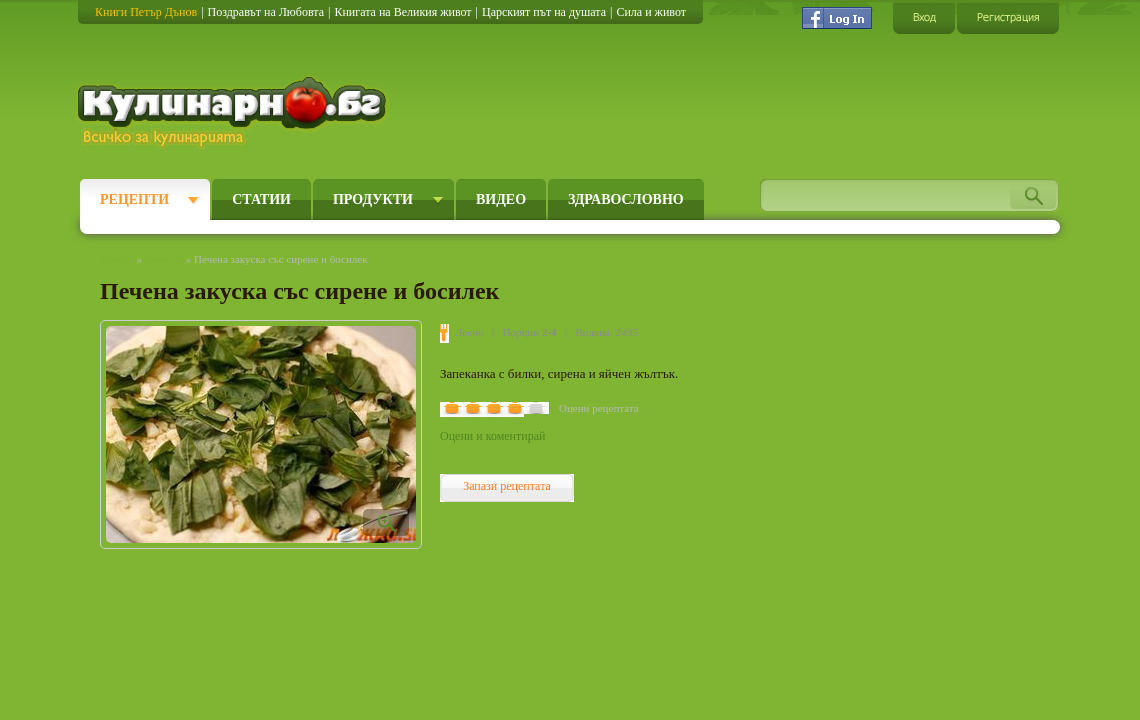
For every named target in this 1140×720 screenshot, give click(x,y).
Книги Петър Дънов (146, 12)
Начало (117, 259)
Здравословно (626, 199)
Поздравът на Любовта (266, 12)
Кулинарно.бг (234, 112)
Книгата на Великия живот (402, 12)
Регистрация (1008, 17)
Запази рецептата (507, 486)
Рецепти (134, 199)
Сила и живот (651, 12)
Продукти (373, 199)
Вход (924, 17)
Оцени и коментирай (492, 436)
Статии (261, 199)
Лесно (469, 332)
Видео (501, 199)
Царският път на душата (544, 12)
